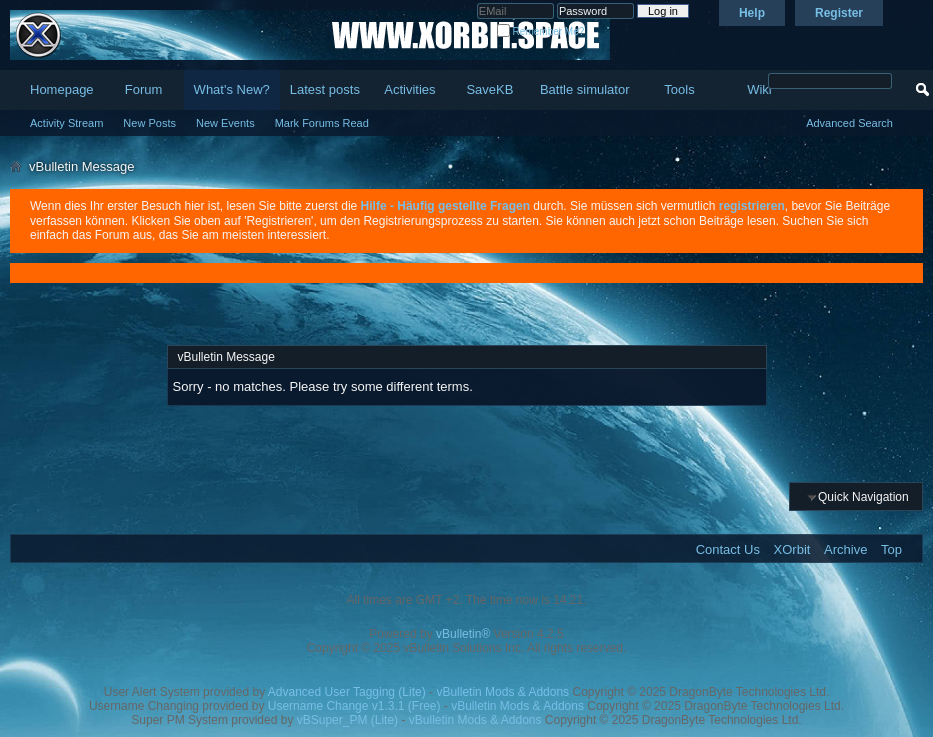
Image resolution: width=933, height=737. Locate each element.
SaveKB (489, 89)
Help (752, 13)
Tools (679, 89)
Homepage (62, 89)
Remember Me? (540, 31)
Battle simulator (585, 89)
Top (891, 549)
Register (839, 13)
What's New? (232, 89)
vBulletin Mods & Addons (502, 692)
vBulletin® (463, 634)
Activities (409, 89)
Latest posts (325, 89)
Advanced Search (849, 123)
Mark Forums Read (322, 123)
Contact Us (728, 549)
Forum (144, 89)
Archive (845, 549)
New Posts (149, 123)
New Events (225, 123)
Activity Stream (66, 123)
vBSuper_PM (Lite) (347, 720)
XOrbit (792, 549)
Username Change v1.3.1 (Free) (354, 706)
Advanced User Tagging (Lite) (347, 692)
